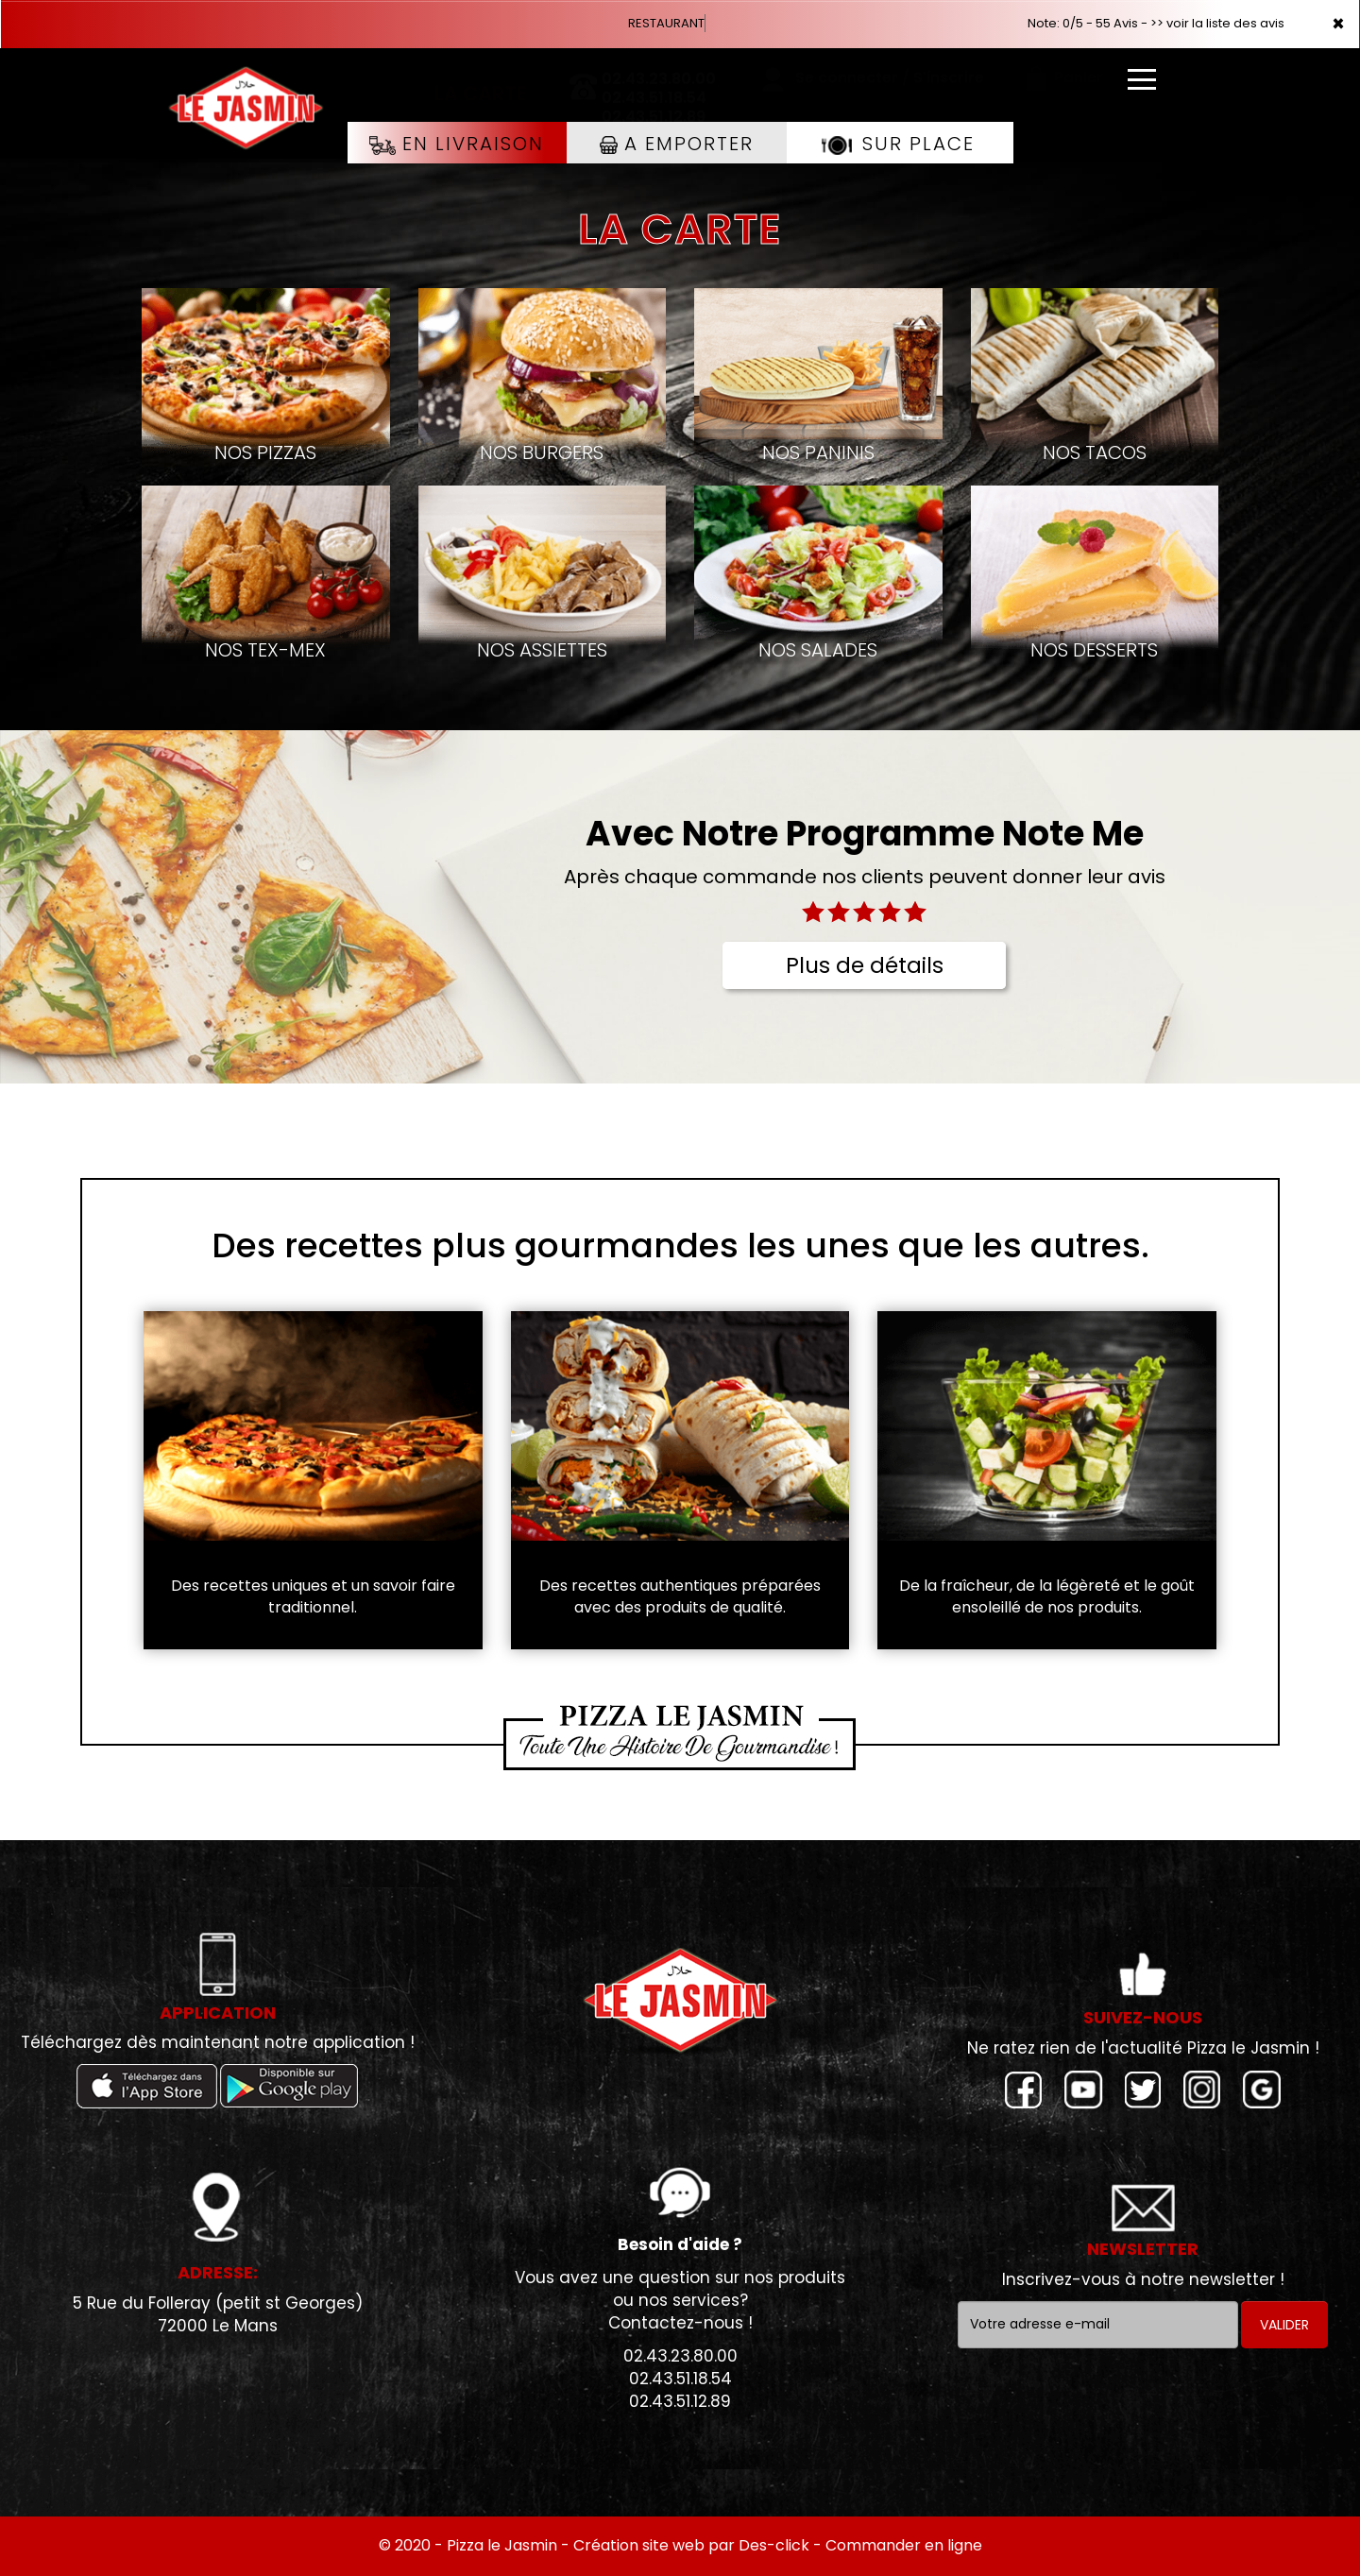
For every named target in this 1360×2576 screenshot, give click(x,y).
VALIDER (1284, 2324)
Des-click (774, 2545)
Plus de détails (865, 965)
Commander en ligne (903, 2545)
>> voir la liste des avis (1217, 23)
